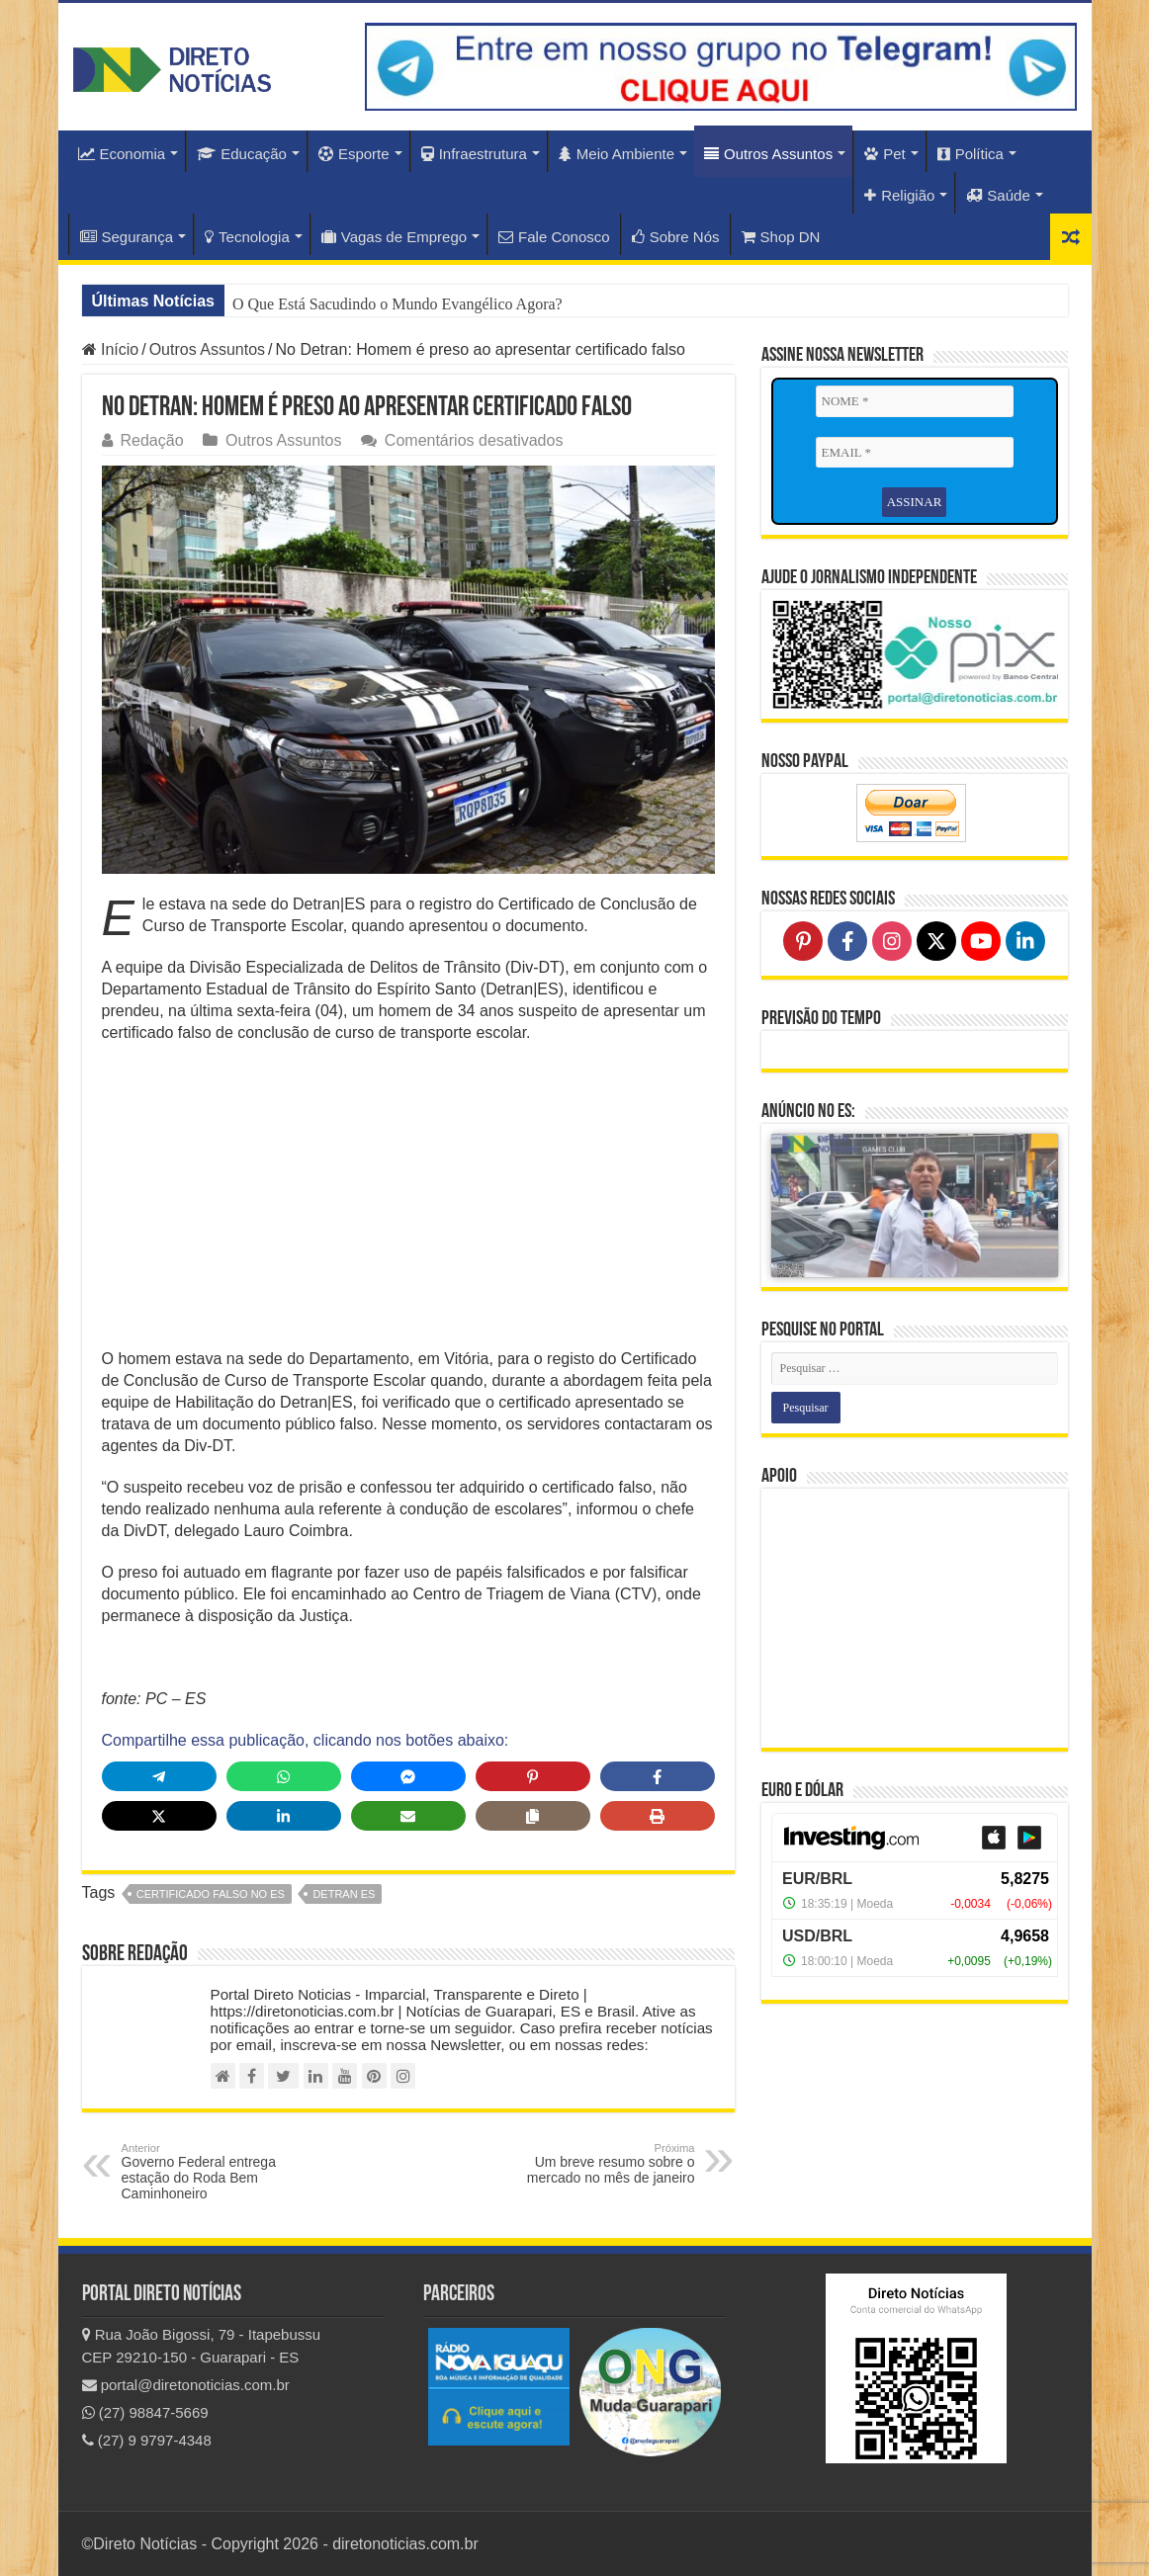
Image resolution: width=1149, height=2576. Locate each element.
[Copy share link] (533, 1816)
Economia (122, 153)
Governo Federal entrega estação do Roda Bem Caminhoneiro (223, 2171)
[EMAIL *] (915, 453)
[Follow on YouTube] (981, 941)
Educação (242, 153)
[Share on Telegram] (159, 1776)
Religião (899, 195)
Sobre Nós (676, 236)
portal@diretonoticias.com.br (186, 2384)
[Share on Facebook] (657, 1776)
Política (970, 153)
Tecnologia (247, 236)
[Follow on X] (936, 941)
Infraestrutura (474, 153)
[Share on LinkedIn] (283, 1816)
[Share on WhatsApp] (283, 1776)
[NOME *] (915, 401)
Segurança (127, 236)
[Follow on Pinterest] (803, 941)
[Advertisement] (408, 1202)
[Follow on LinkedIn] (1025, 941)
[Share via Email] (408, 1816)
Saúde (997, 195)
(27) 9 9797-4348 (147, 2440)
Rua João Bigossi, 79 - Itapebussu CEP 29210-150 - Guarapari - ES (201, 2345)
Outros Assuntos (768, 153)
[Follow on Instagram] (892, 941)
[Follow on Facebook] (847, 941)
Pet (885, 153)
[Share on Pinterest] (533, 1776)
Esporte (354, 153)
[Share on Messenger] (408, 1776)
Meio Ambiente (616, 153)
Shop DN (781, 236)
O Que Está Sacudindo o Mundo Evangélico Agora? (397, 304)
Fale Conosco (554, 236)
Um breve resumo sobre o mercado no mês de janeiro (593, 2164)
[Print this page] (657, 1816)
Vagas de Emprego (394, 236)
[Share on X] (159, 1816)
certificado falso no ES (210, 1894)
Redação (152, 440)
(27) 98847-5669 (145, 2412)
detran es (343, 1894)
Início (110, 349)
